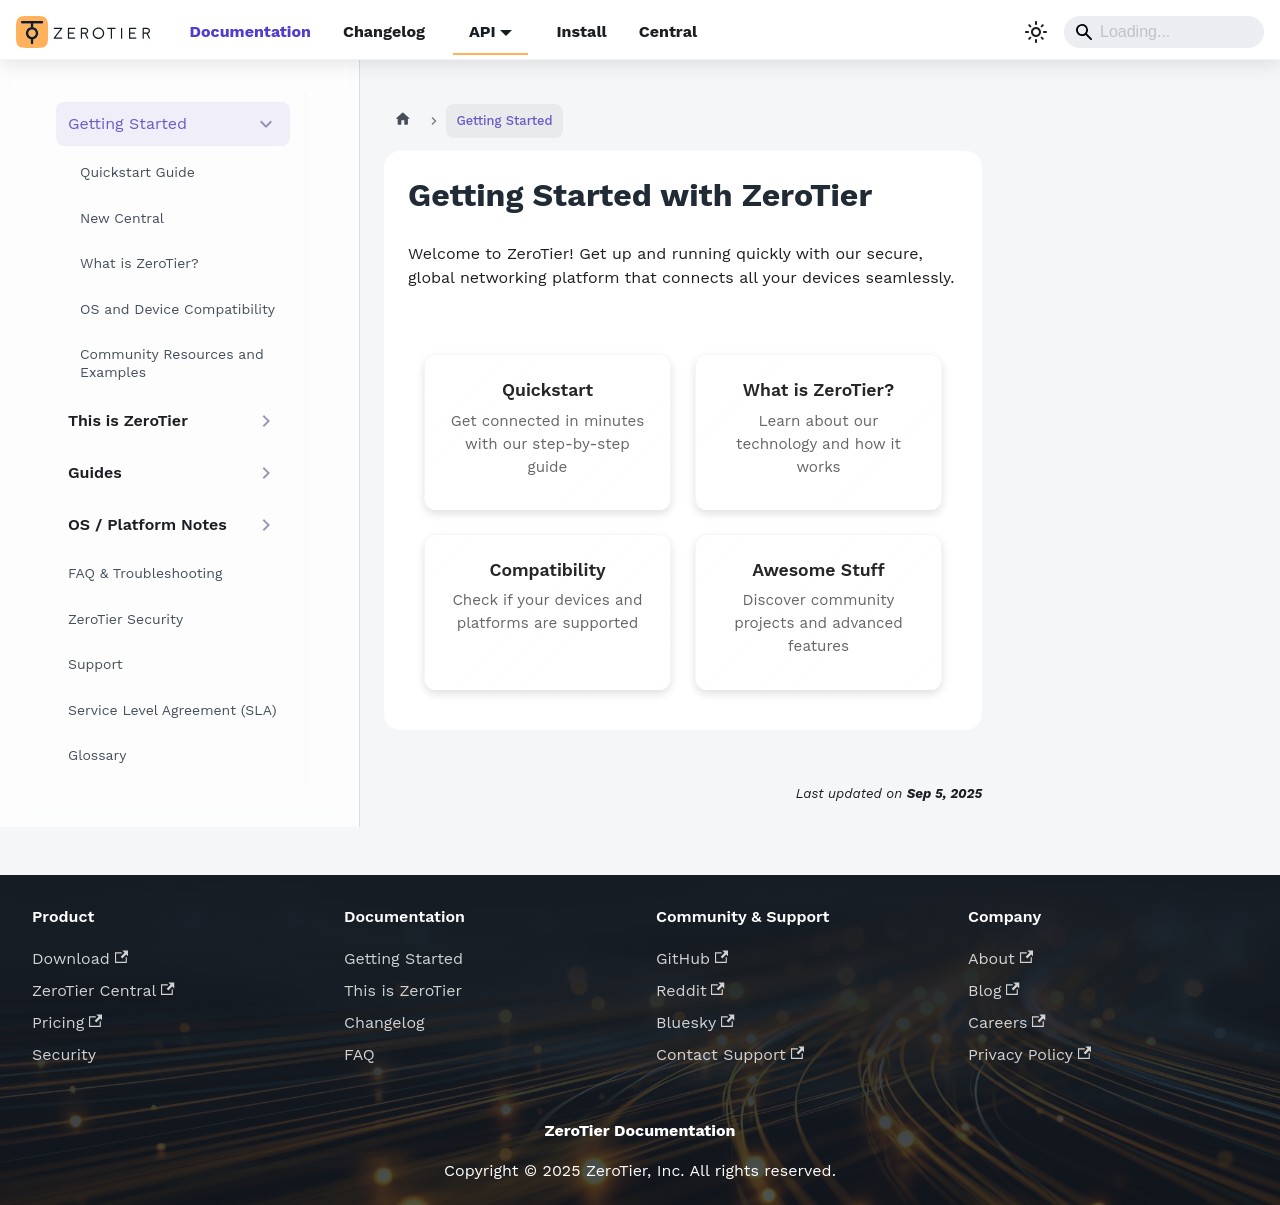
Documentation (250, 31)
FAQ (359, 1054)
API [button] (482, 31)
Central (668, 31)
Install (581, 31)
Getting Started (403, 958)
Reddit (690, 990)
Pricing (67, 1022)
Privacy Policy (1029, 1054)
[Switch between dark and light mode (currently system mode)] (1036, 32)
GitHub (692, 958)
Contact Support (730, 1054)
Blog (994, 990)
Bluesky (695, 1022)
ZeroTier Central (103, 990)
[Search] (1164, 32)
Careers (1007, 1022)
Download (80, 958)
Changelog (384, 31)
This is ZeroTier (403, 990)
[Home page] (403, 121)
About (1000, 958)
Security (64, 1054)
